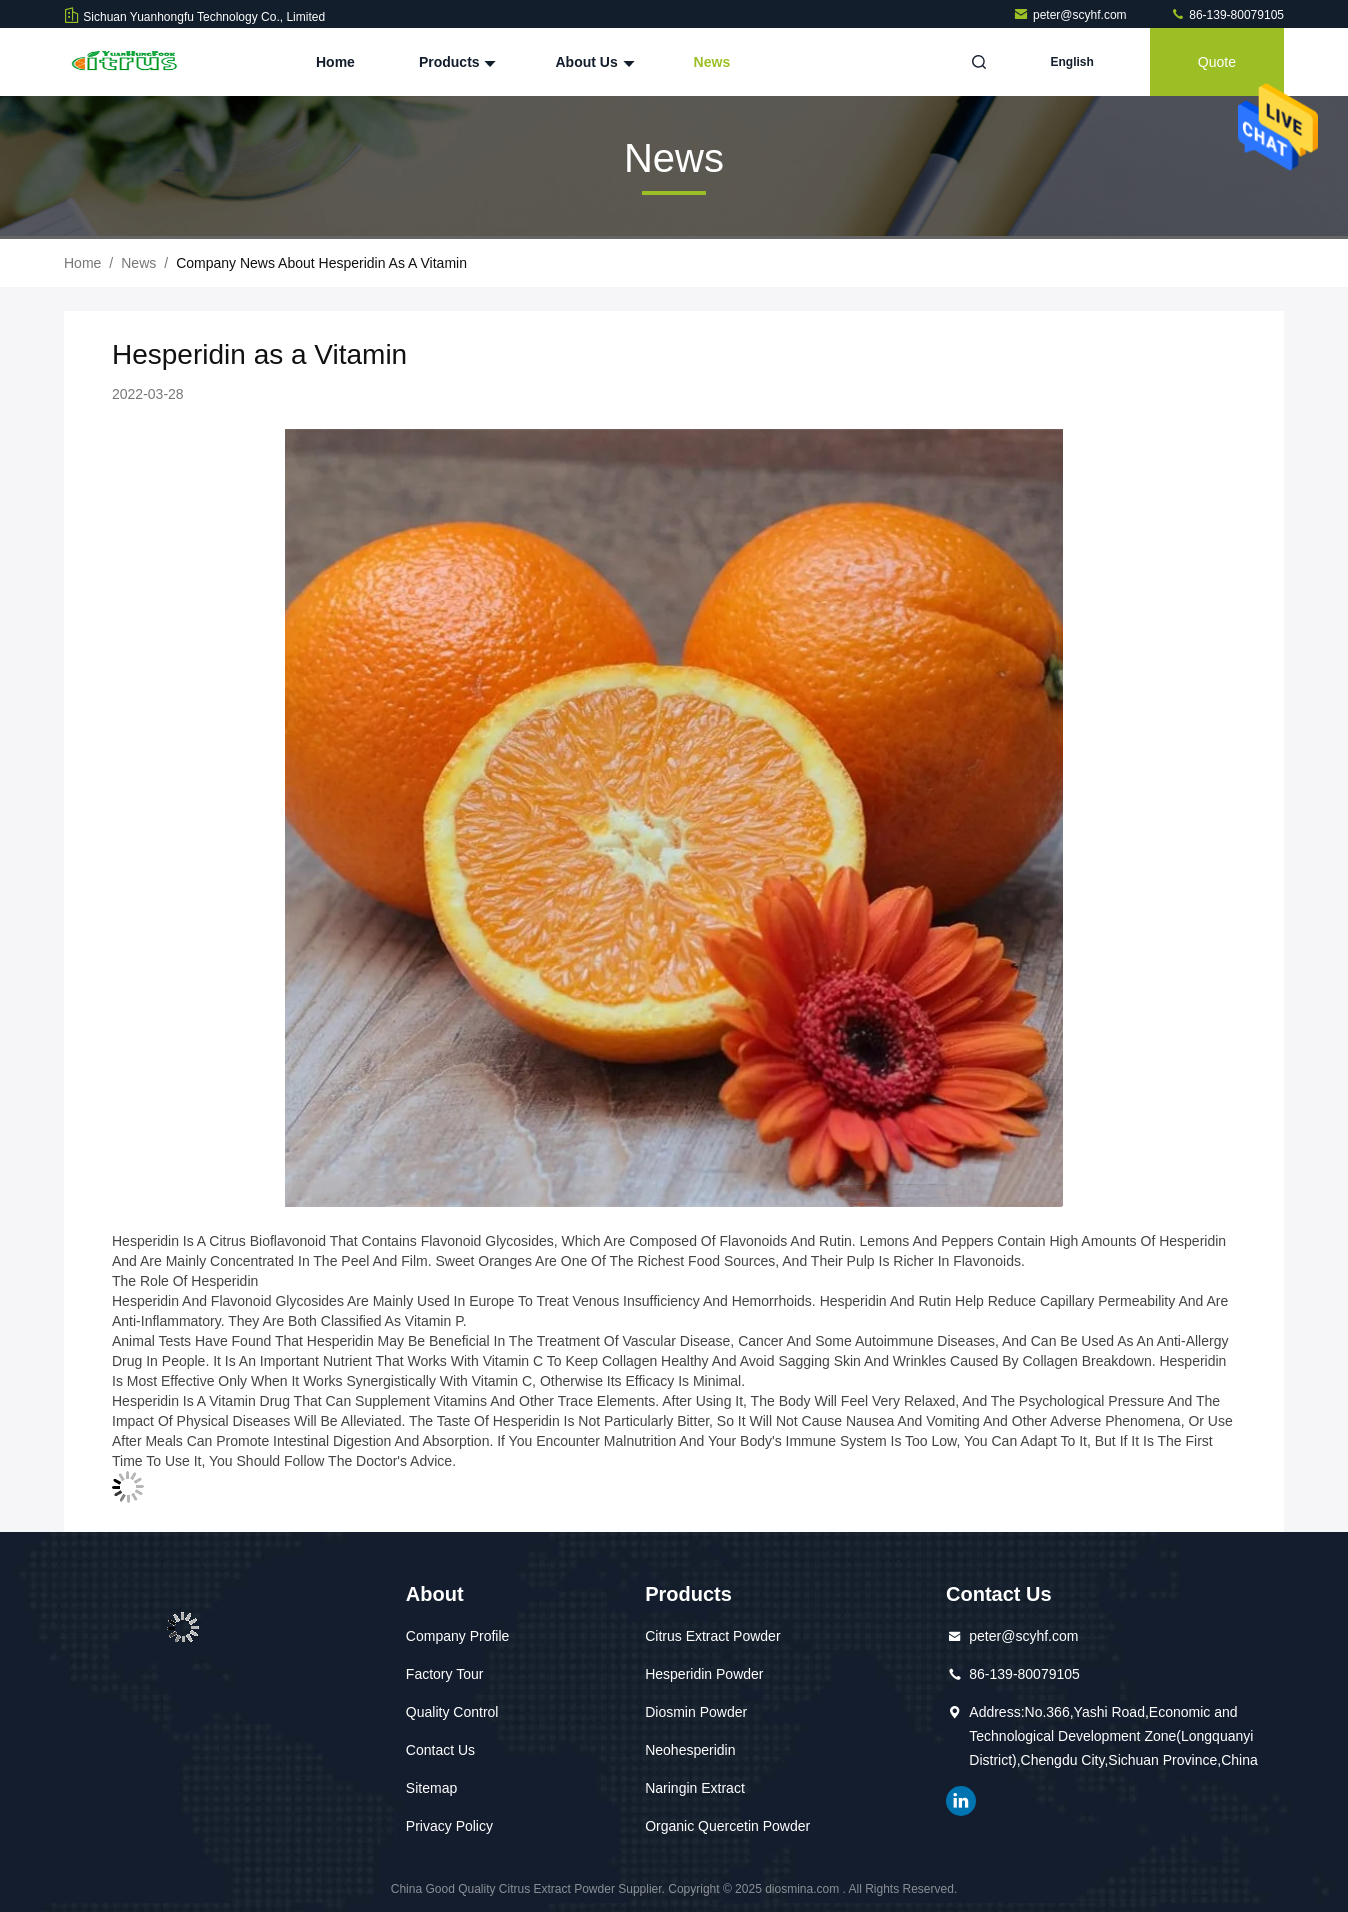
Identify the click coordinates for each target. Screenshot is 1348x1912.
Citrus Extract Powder (712, 1636)
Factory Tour (445, 1674)
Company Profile (458, 1636)
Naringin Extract (695, 1788)
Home (335, 62)
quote (1217, 62)
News (712, 62)
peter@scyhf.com (1071, 15)
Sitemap (431, 1788)
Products (455, 62)
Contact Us (440, 1750)
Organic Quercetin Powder (727, 1826)
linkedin (961, 1801)
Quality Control (452, 1712)
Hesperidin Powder (704, 1674)
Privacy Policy (449, 1826)
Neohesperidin (690, 1750)
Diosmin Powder (696, 1712)
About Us (592, 62)
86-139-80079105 (1227, 15)
